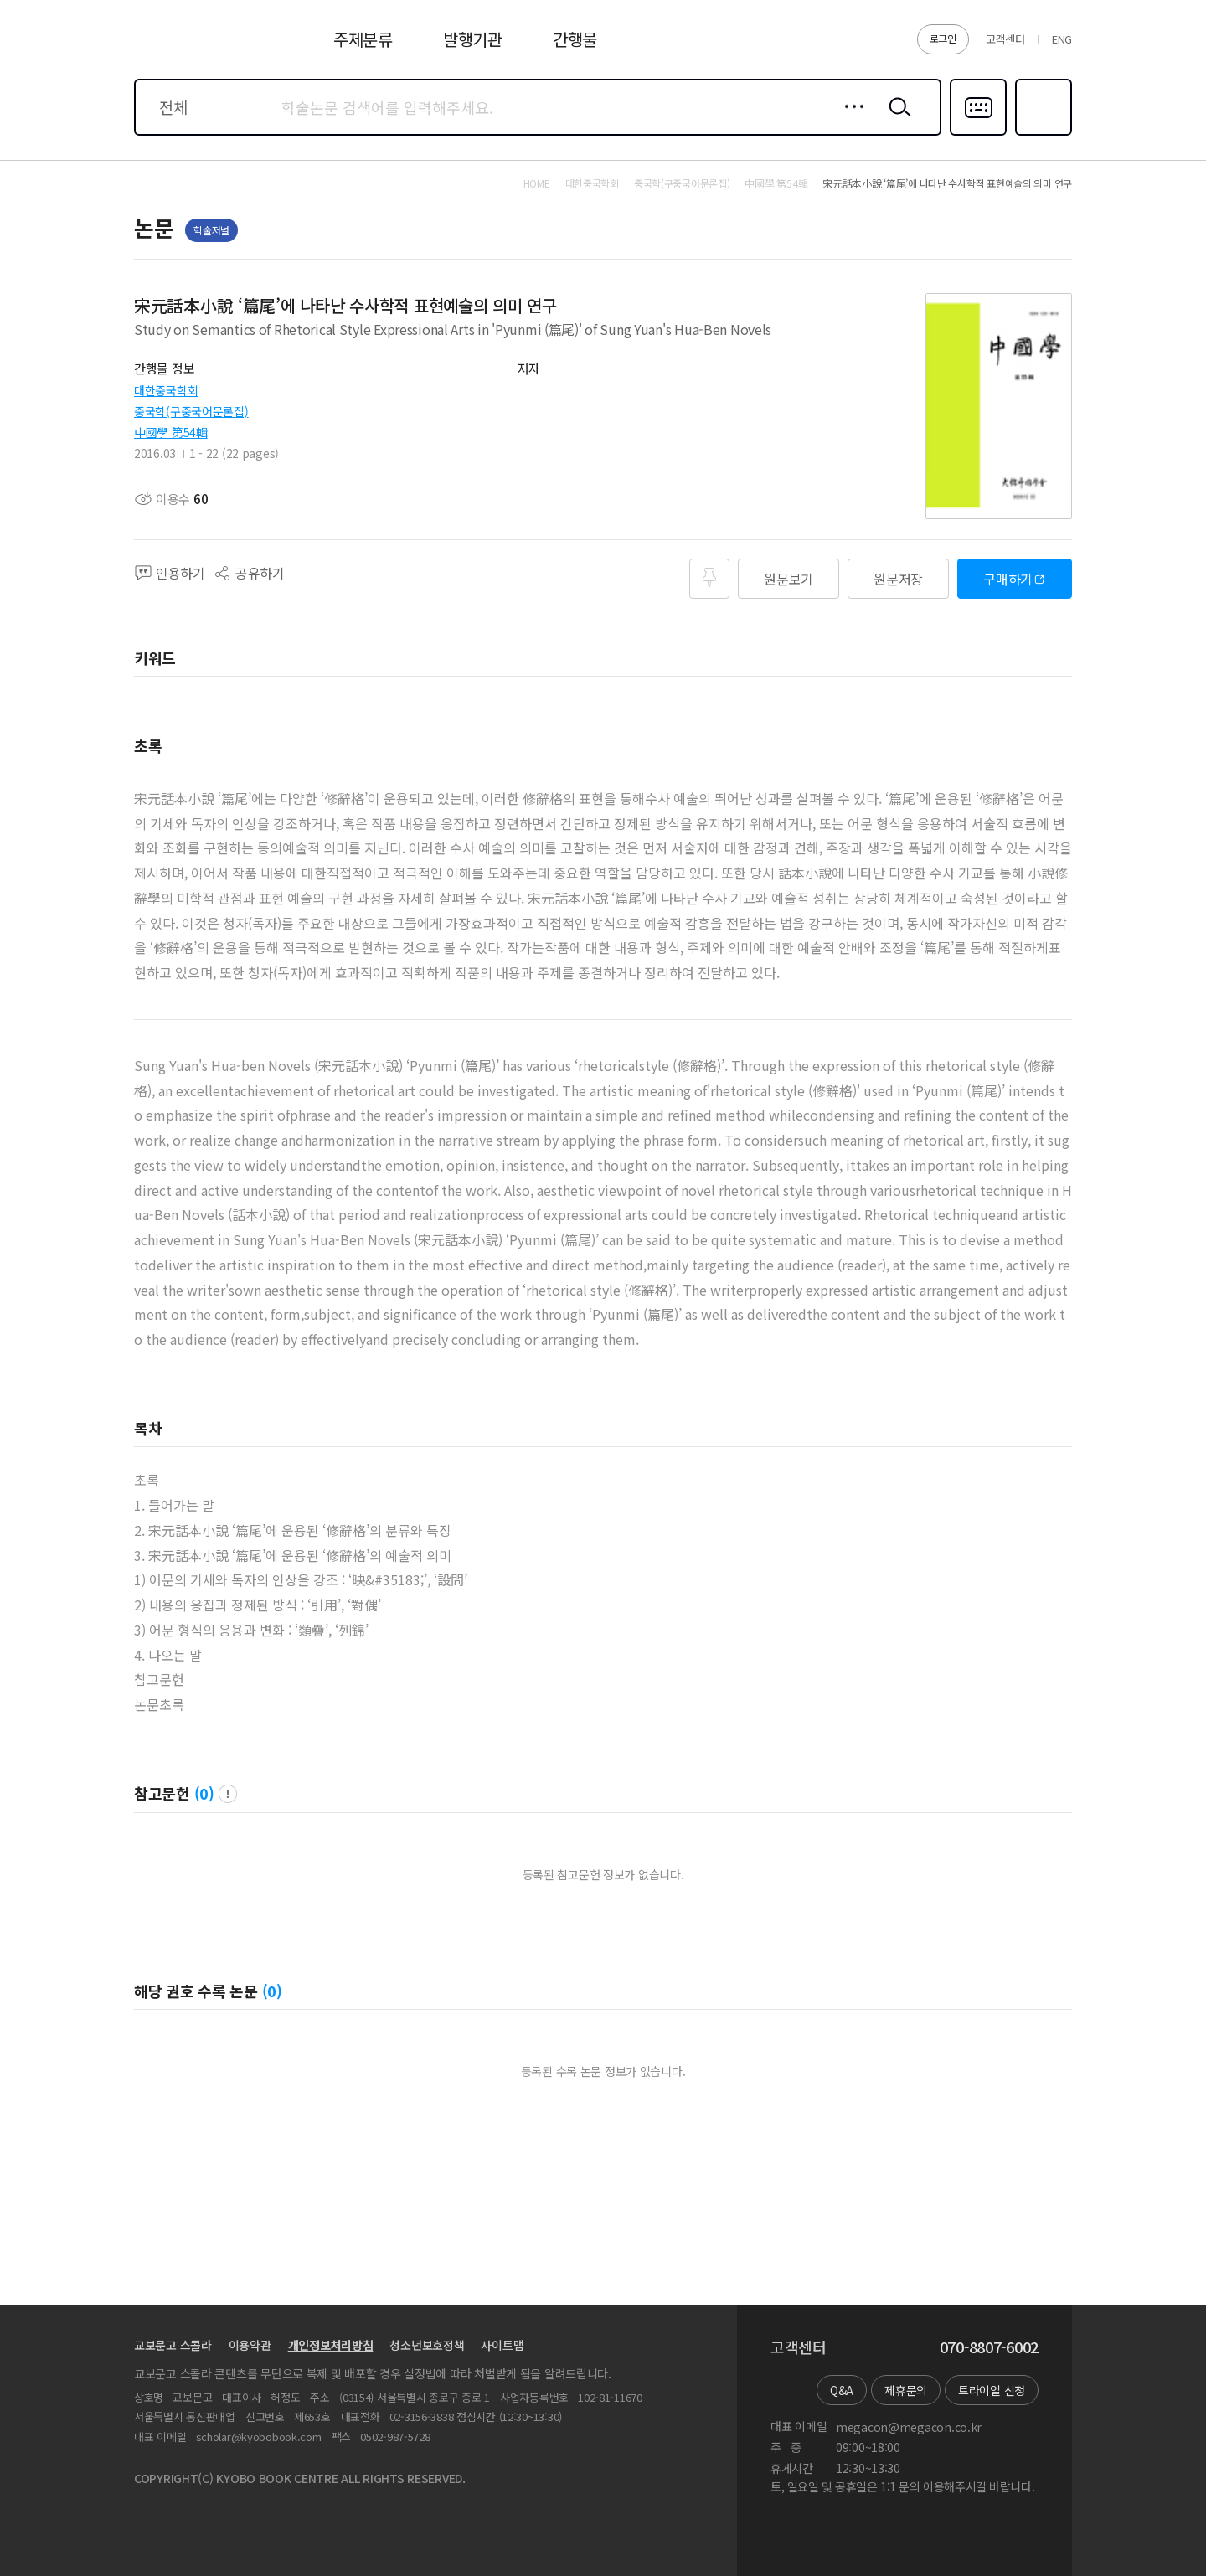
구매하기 (1008, 579)
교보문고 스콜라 (173, 2344)
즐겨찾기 (1041, 134)
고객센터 (1005, 39)
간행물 (575, 39)
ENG (1062, 39)
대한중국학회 (166, 390)
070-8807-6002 (989, 2347)
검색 (896, 120)
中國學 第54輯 (171, 432)
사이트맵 (502, 2344)
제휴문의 (905, 2390)
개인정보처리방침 (331, 2344)
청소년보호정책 (426, 2344)
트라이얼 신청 (991, 2390)
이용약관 (250, 2344)
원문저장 (898, 579)
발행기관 (472, 39)
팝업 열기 (228, 1794)
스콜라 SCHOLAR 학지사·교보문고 (197, 49)
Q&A (841, 2390)
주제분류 (363, 39)
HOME (536, 183)
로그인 (943, 38)
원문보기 (788, 579)
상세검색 (849, 120)
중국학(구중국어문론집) (191, 411)
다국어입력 (978, 134)
